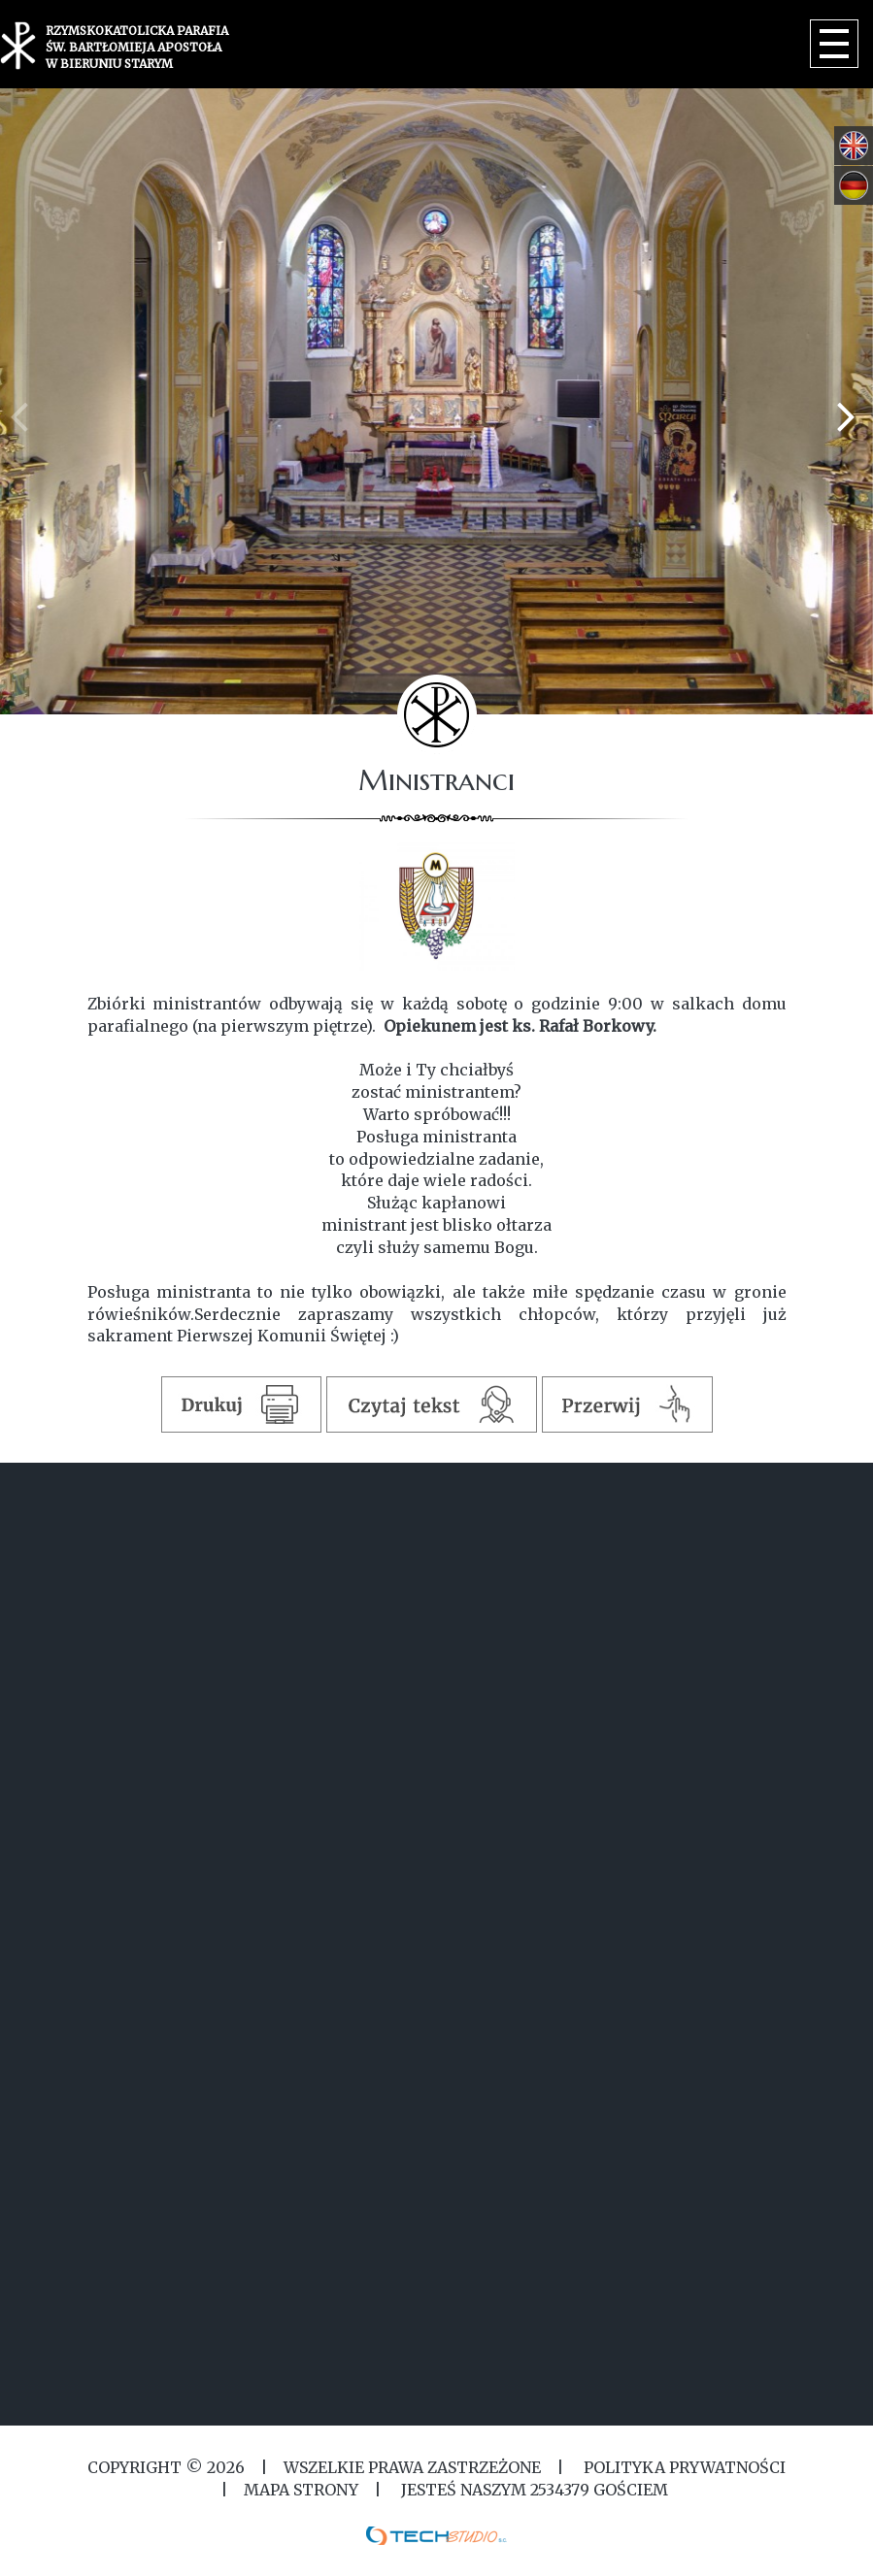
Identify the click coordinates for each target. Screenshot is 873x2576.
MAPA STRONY (301, 2489)
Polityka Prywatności (683, 2467)
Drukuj (241, 1404)
